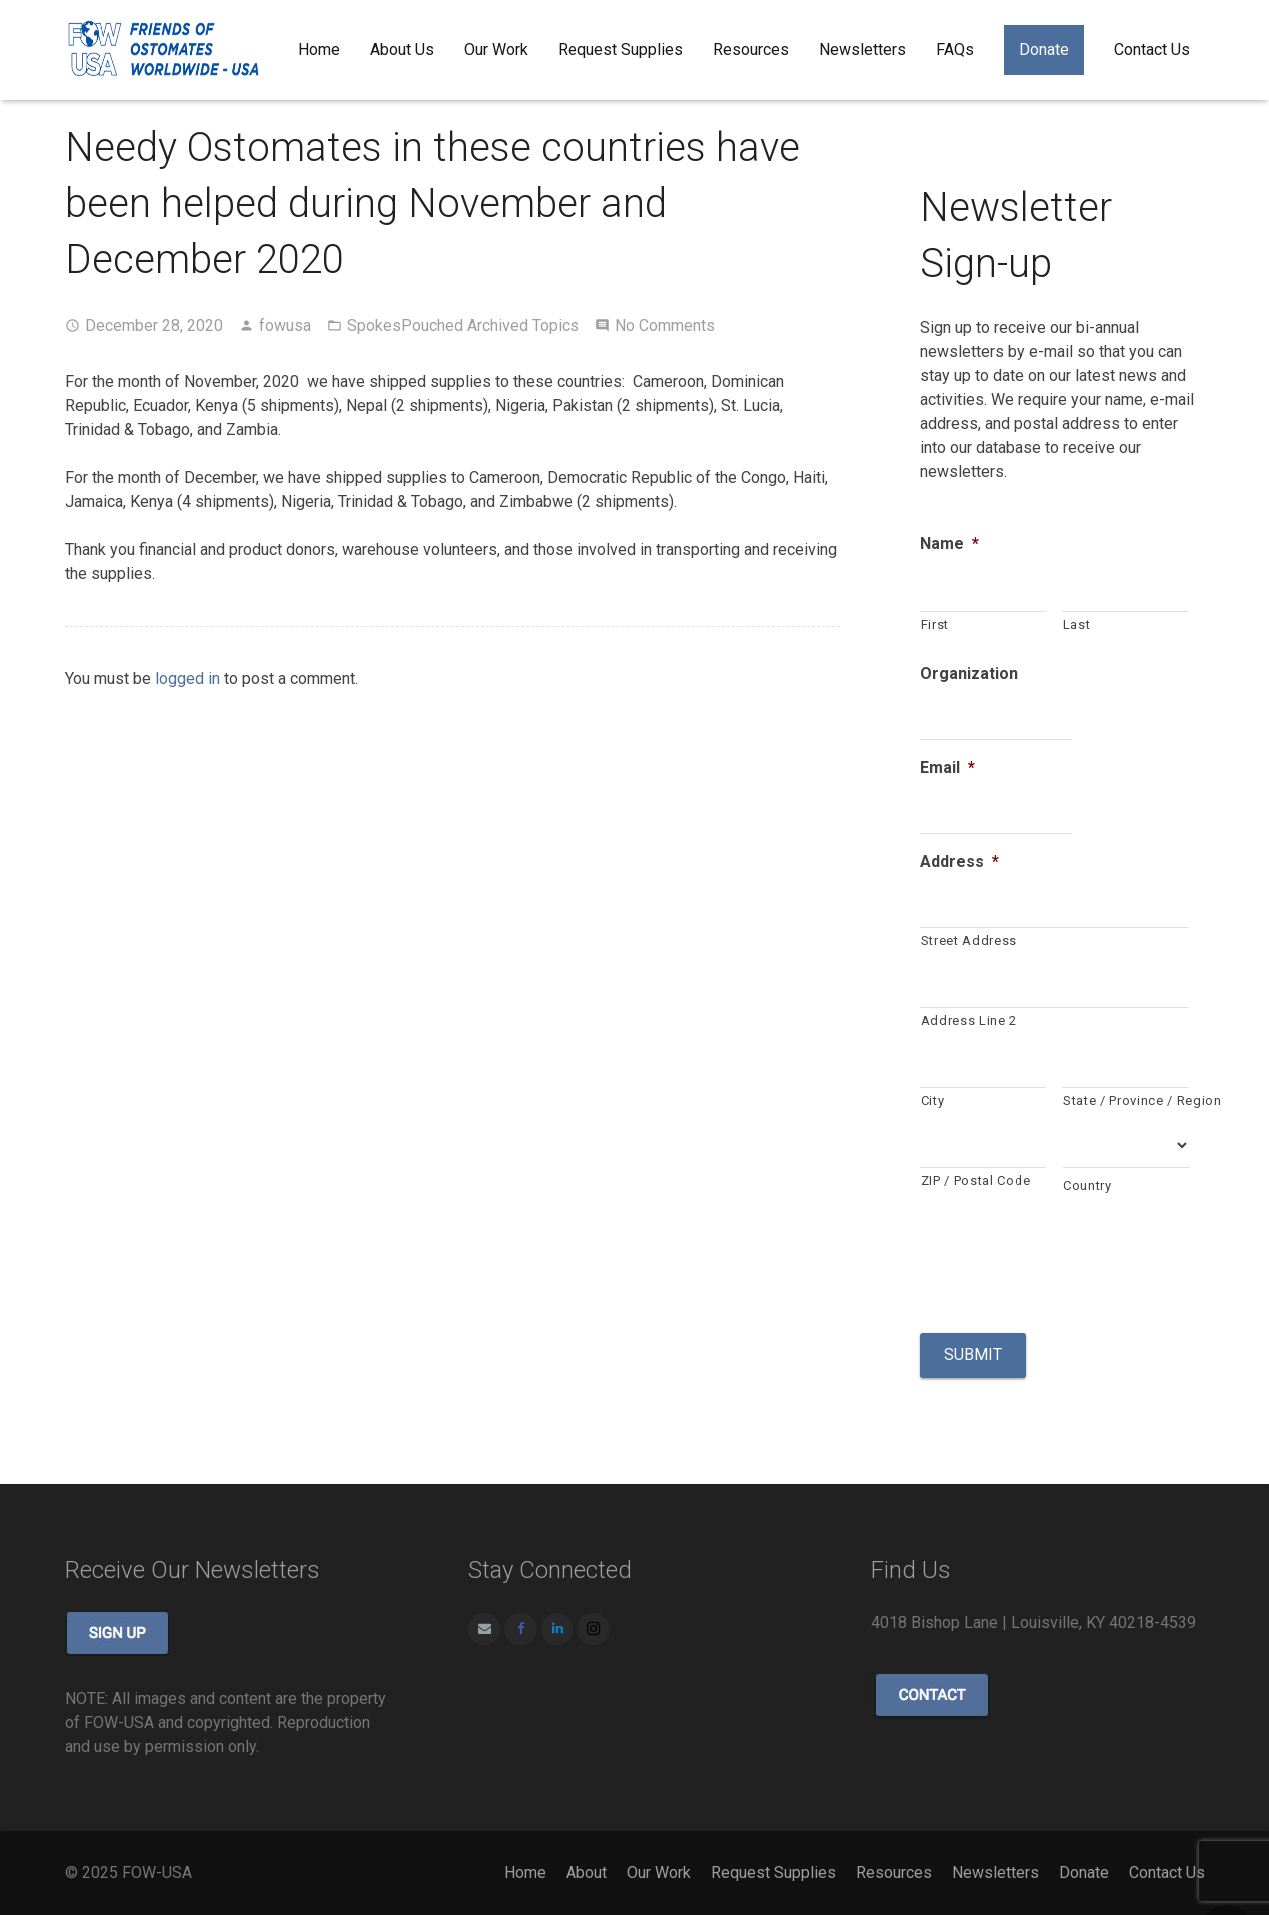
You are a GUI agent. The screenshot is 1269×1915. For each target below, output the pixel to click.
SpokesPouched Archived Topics (463, 325)
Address (959, 861)
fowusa (285, 325)
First (935, 624)
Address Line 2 (969, 1020)
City (933, 1100)
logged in (187, 678)
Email (947, 767)
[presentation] (1072, 1262)
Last (1077, 624)
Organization (969, 673)
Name (949, 543)
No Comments (665, 325)
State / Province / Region (1126, 1100)
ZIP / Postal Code (976, 1180)
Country (1087, 1185)
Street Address (969, 940)
